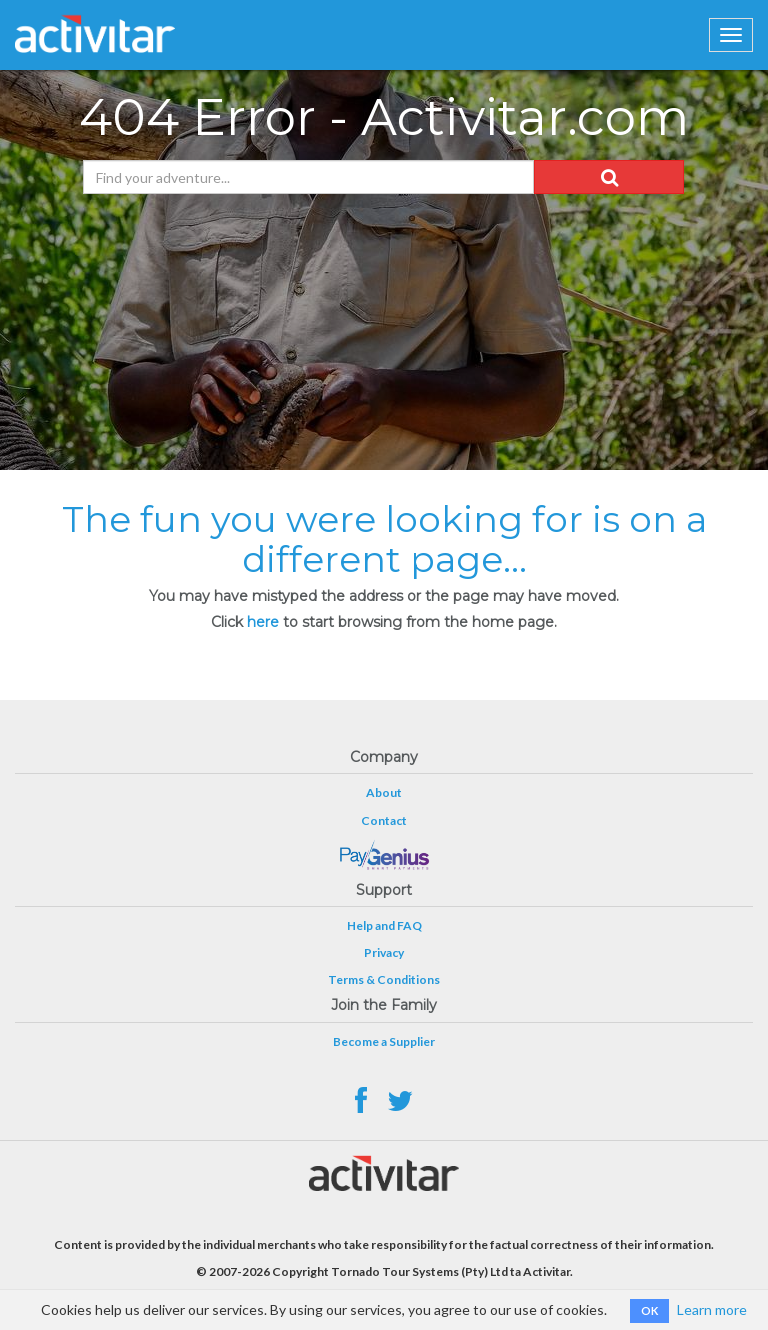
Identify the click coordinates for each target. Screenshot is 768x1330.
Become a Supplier (384, 1041)
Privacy (384, 952)
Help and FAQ (384, 925)
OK (649, 1310)
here (263, 622)
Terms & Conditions (384, 979)
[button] (609, 177)
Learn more (712, 1309)
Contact (384, 820)
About (384, 792)
